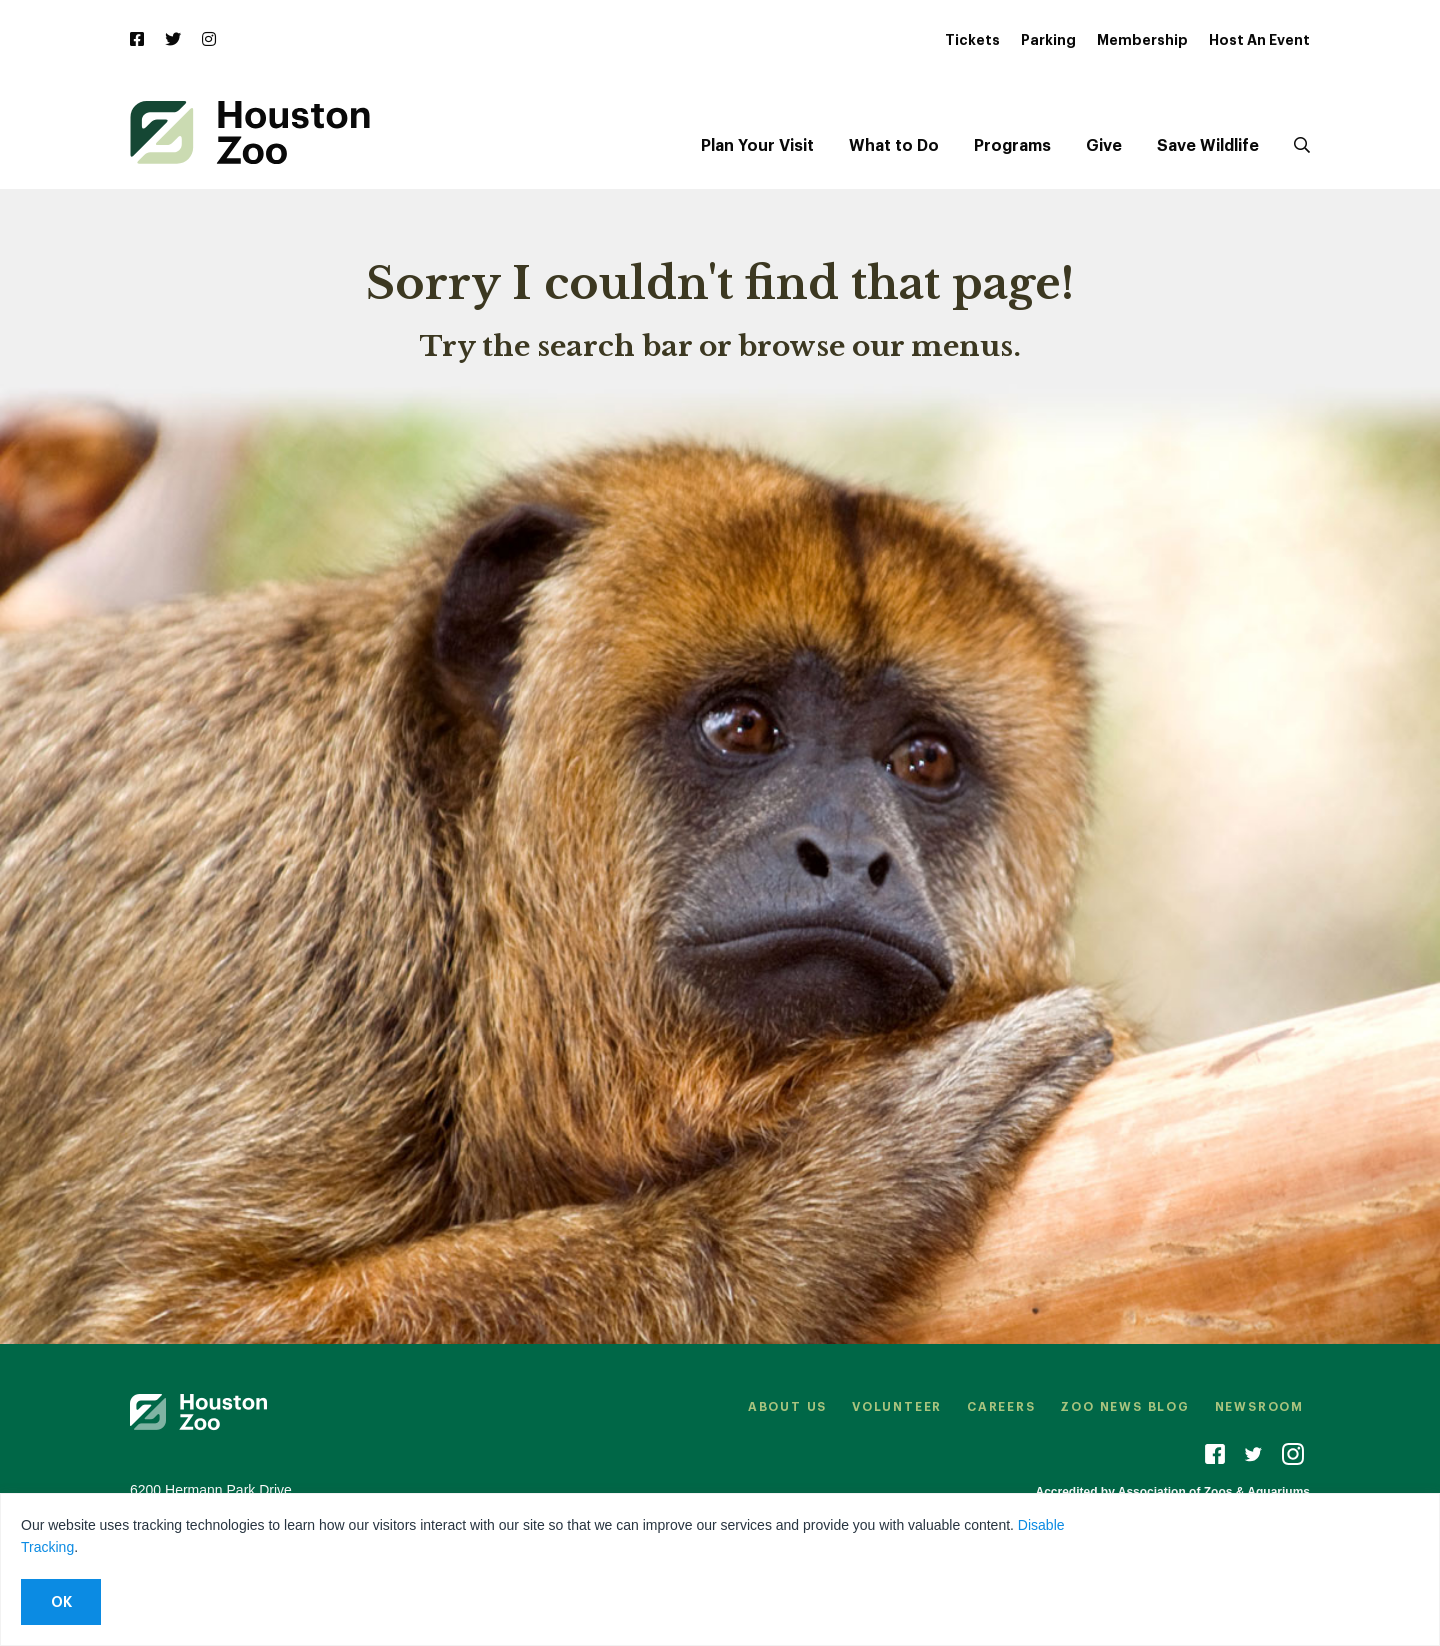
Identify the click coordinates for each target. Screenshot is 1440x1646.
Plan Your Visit (757, 146)
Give (1104, 146)
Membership (1142, 40)
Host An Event (1259, 40)
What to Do (894, 146)
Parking (1048, 40)
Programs (1012, 146)
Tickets (972, 40)
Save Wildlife (1208, 146)
